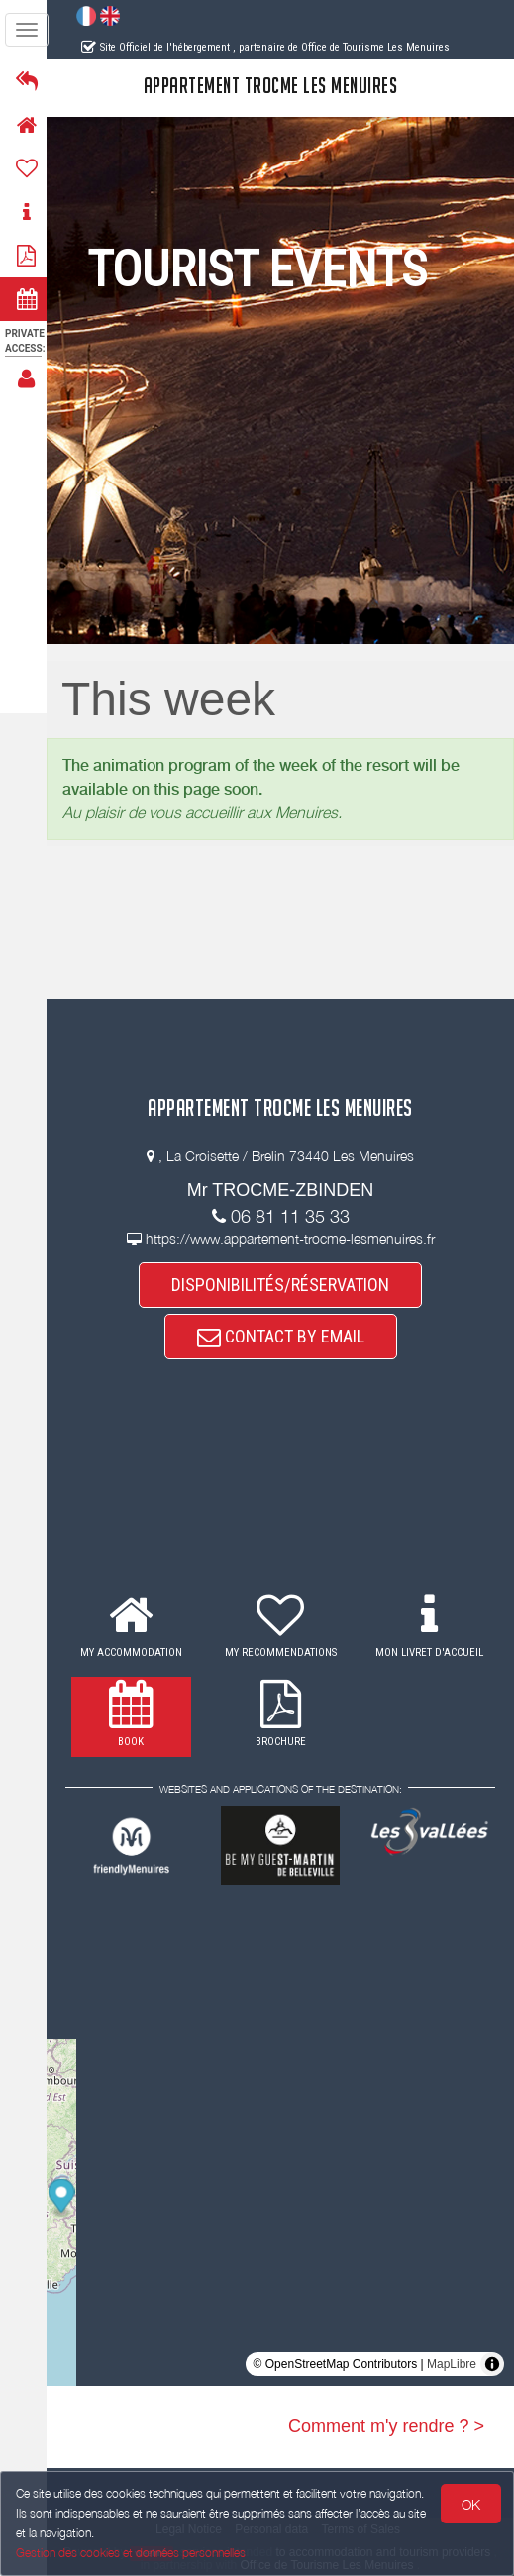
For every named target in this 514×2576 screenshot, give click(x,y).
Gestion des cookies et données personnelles (131, 2552)
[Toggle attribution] (492, 2364)
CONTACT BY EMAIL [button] (283, 1336)
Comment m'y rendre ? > (386, 2426)
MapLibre (451, 2364)
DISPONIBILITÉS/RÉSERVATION (283, 1284)
